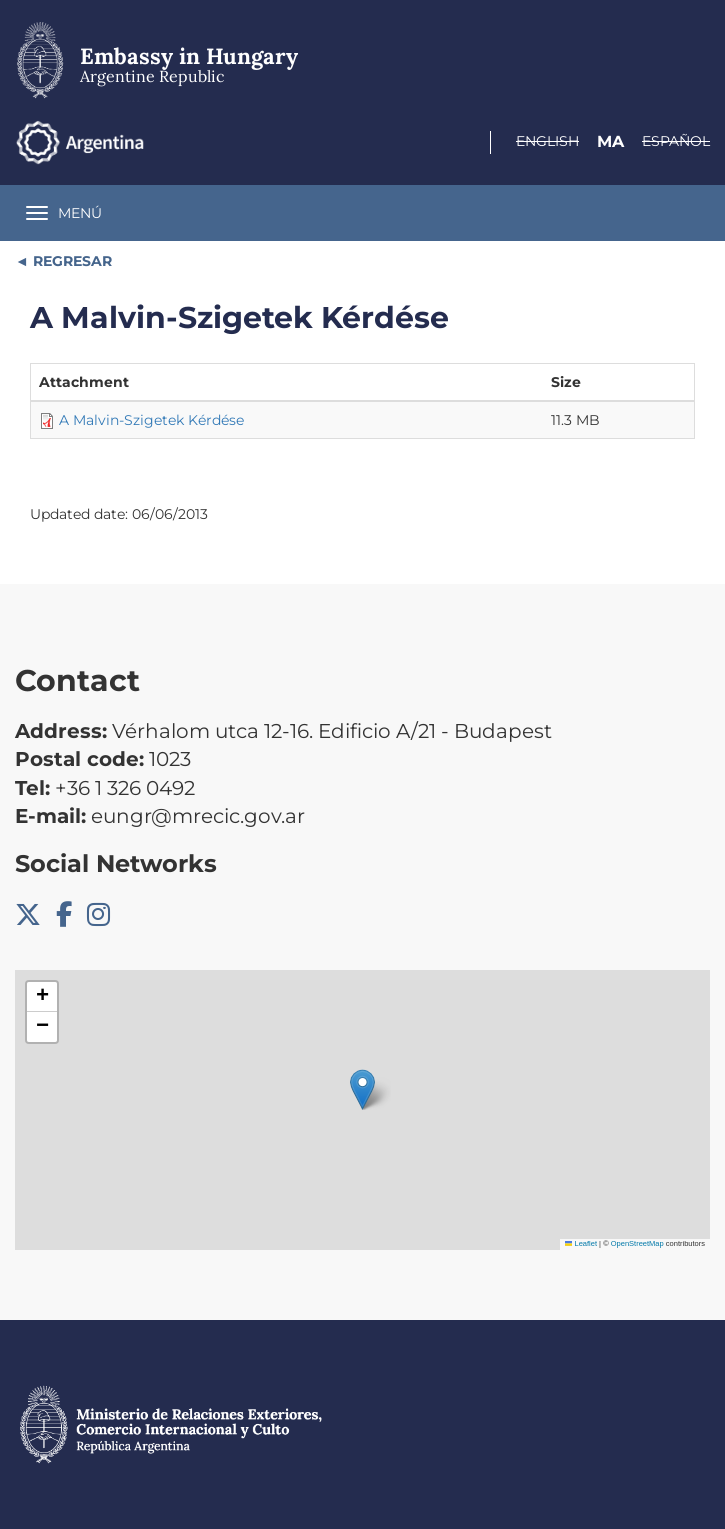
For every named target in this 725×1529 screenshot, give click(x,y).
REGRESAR (70, 261)
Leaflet (581, 1243)
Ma (610, 141)
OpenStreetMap (637, 1243)
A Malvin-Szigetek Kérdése (151, 420)
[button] (362, 1089)
